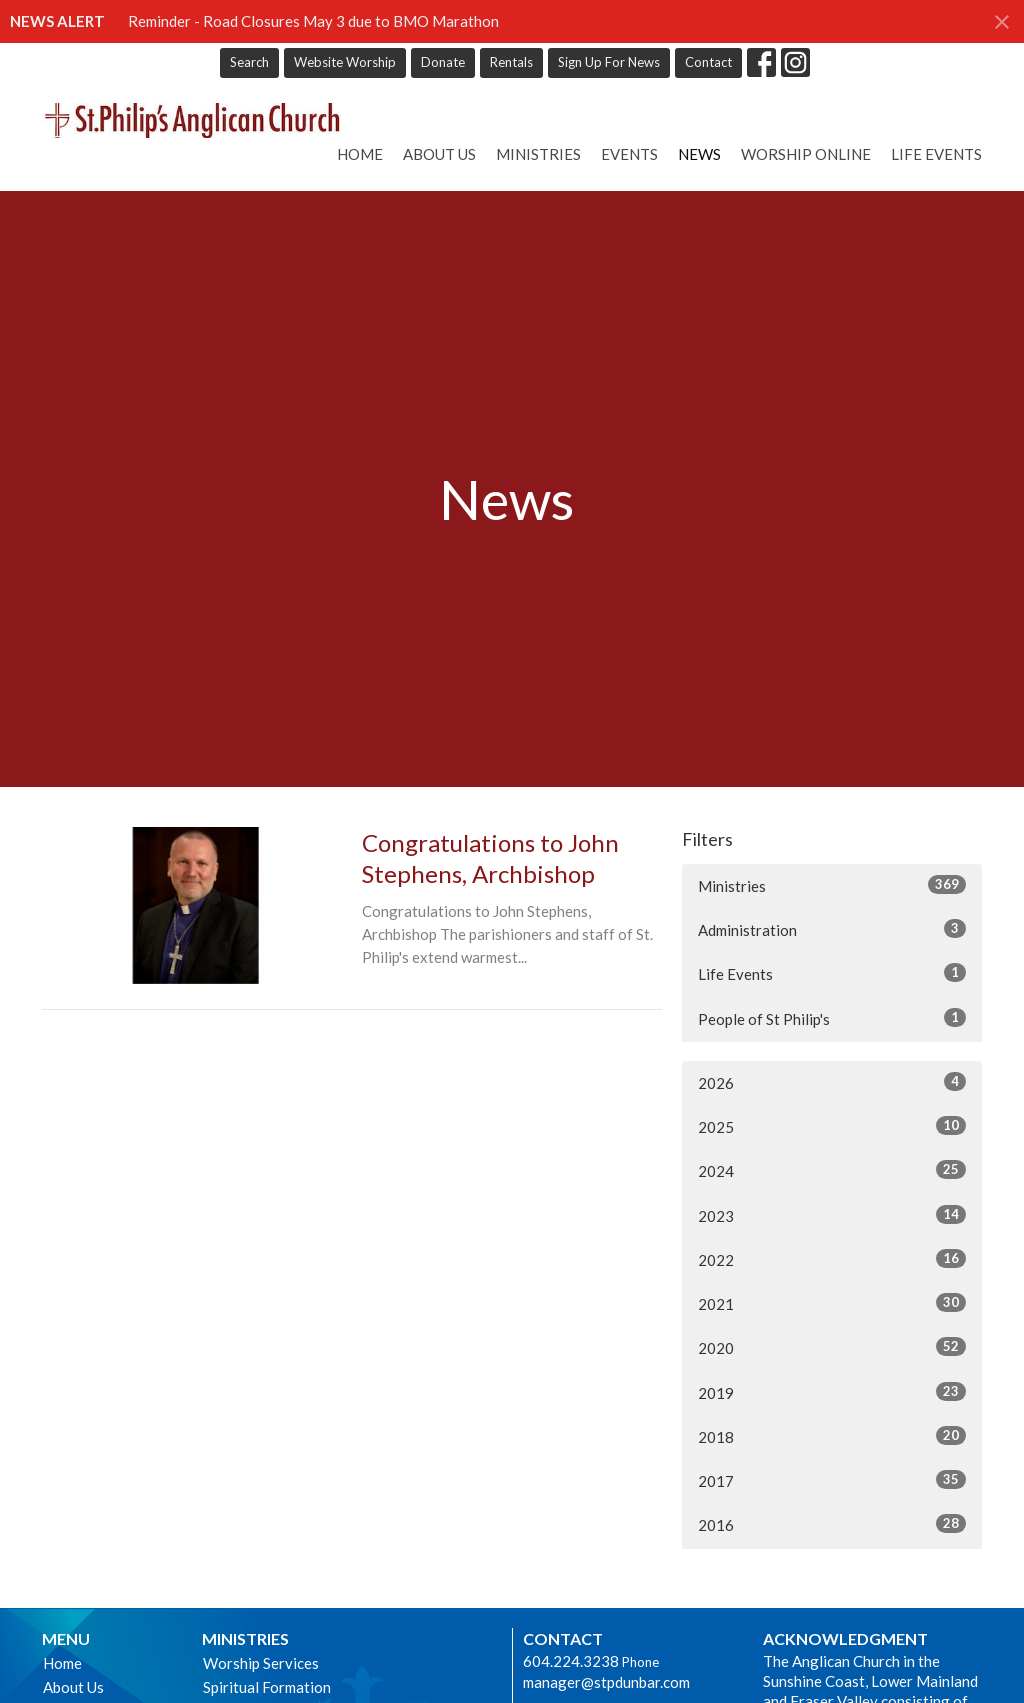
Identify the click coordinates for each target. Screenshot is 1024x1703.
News (699, 154)
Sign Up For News (609, 62)
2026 (832, 1082)
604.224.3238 (571, 1661)
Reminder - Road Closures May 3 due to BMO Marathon (313, 21)
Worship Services (261, 1663)
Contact (708, 62)
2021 (832, 1303)
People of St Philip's (832, 1018)
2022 (832, 1259)
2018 (832, 1436)
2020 (832, 1347)
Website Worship (345, 62)
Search (249, 62)
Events (629, 154)
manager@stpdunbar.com (606, 1682)
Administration (832, 929)
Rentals (511, 62)
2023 (832, 1215)
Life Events (936, 154)
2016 (832, 1524)
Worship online (806, 154)
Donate (443, 62)
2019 (832, 1392)
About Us (439, 154)
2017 (832, 1480)
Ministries (538, 154)
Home (360, 154)
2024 (832, 1170)
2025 (832, 1126)
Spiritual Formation (267, 1687)
